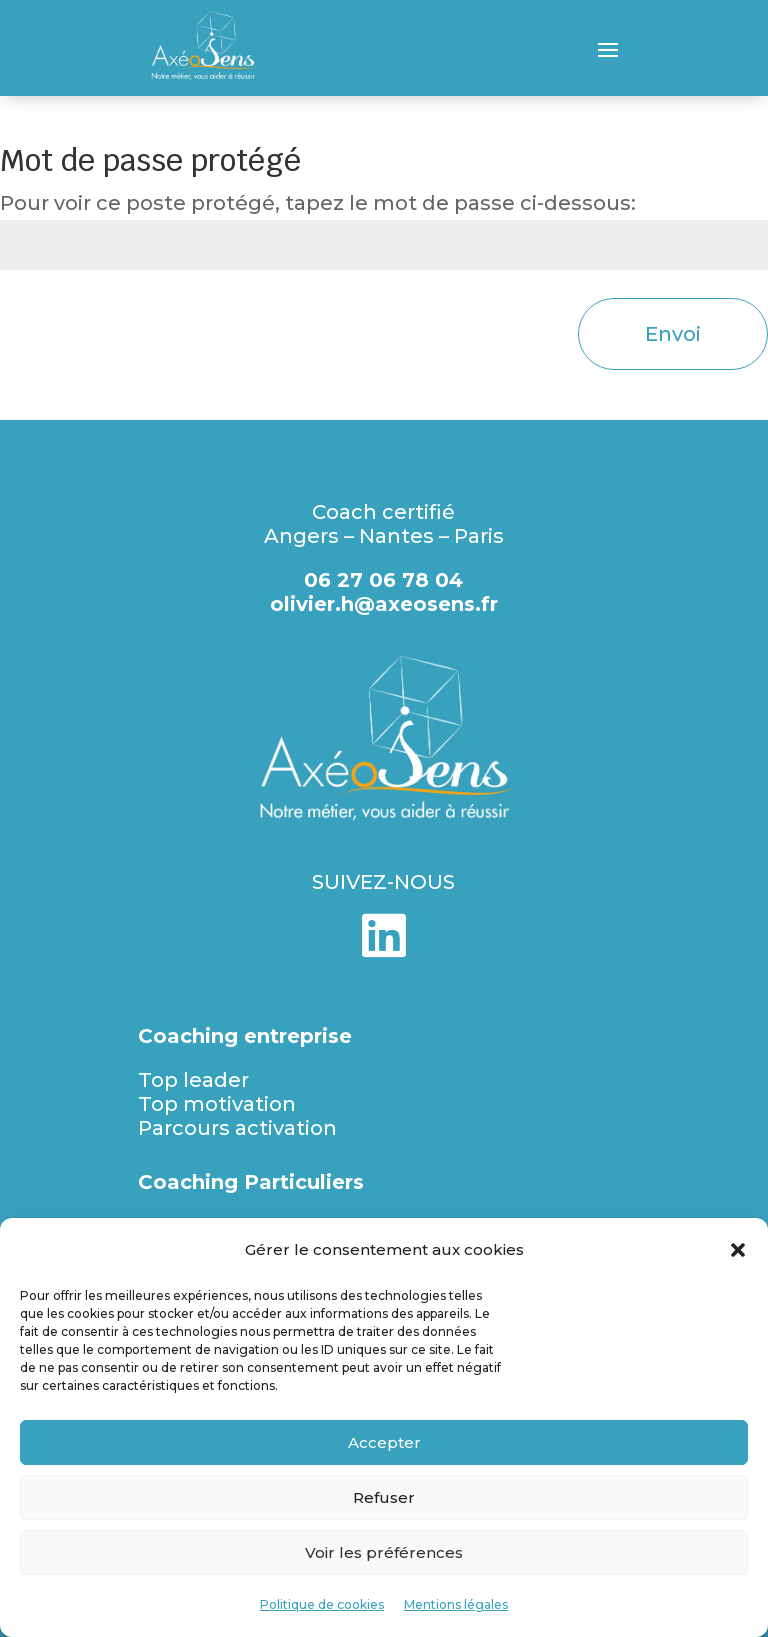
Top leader (193, 1080)
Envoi (673, 334)
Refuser (384, 1497)
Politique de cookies (322, 1604)
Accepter (384, 1442)
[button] (738, 1250)
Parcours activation (237, 1128)
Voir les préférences (384, 1552)
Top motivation (217, 1104)
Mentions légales (456, 1604)
